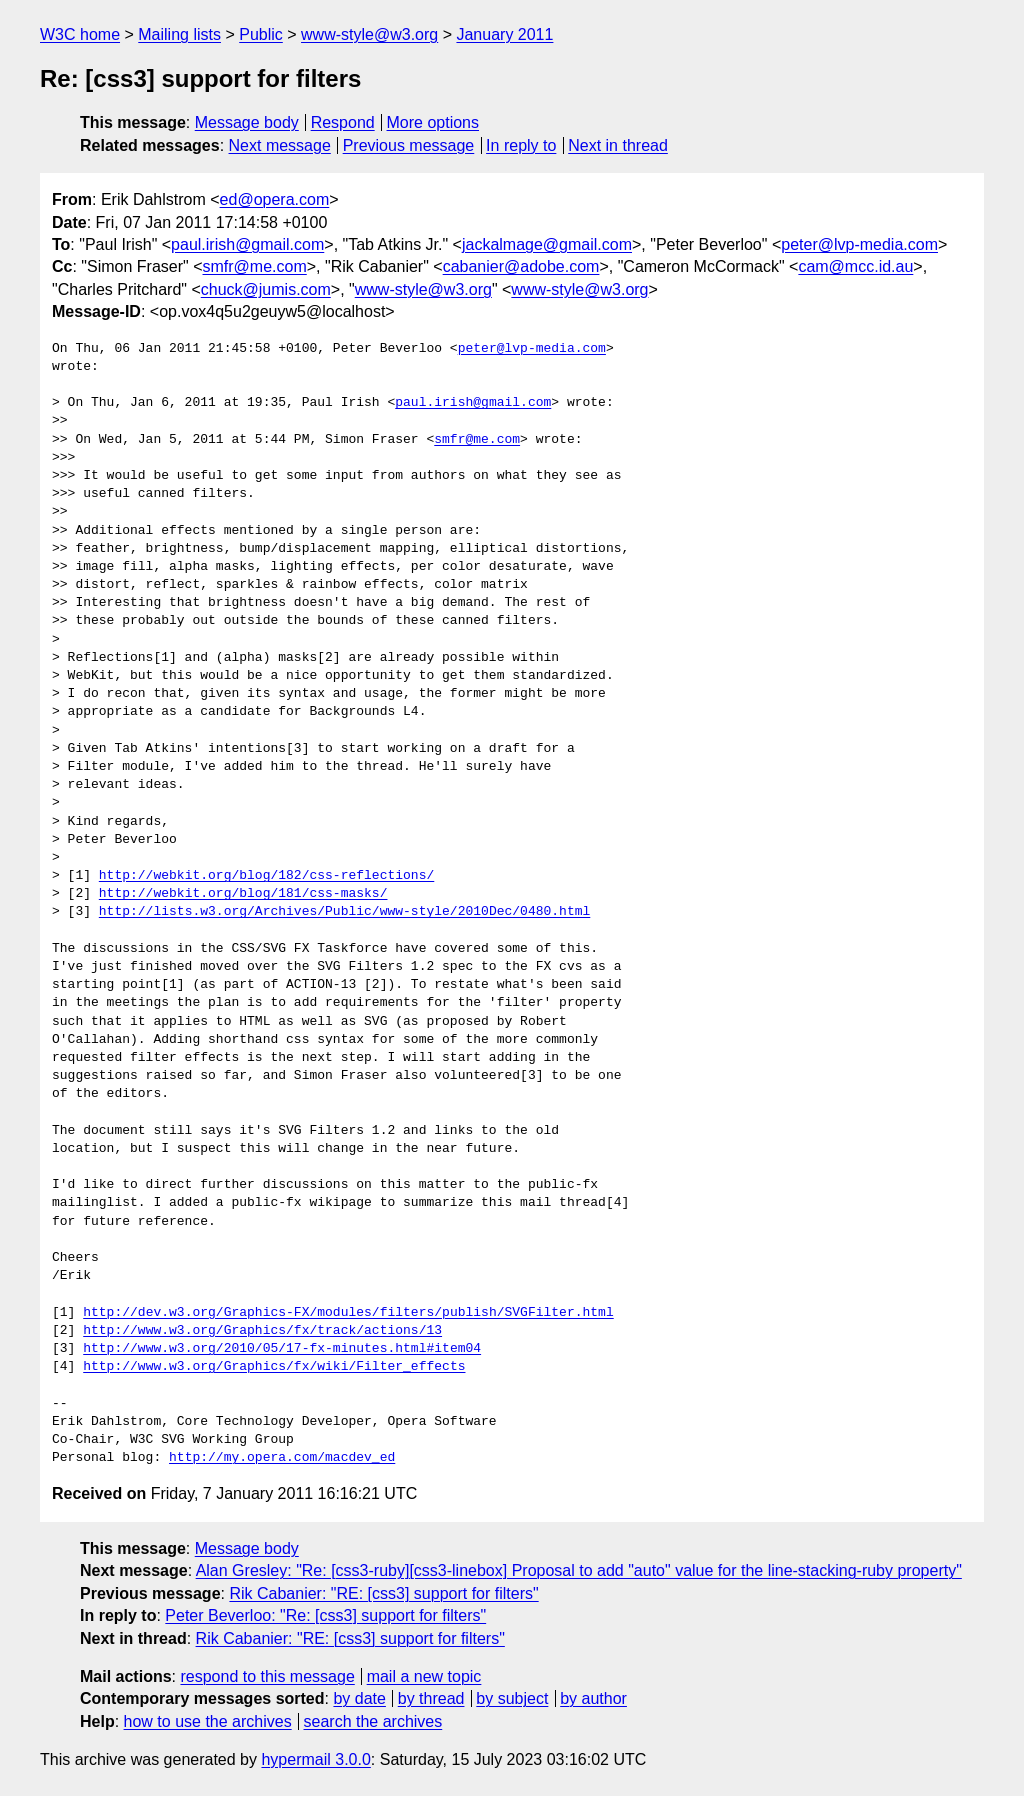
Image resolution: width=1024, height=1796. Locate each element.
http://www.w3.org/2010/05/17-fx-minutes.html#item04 (282, 1349)
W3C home (80, 34)
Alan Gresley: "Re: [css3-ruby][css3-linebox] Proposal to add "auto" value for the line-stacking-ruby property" (579, 1570)
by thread (431, 1698)
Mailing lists (179, 34)
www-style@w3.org (369, 34)
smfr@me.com (255, 266)
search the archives (373, 1721)
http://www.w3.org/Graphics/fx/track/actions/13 (262, 1331)
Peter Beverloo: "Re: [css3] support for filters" (325, 1615)
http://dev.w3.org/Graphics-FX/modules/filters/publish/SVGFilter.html (348, 1313)
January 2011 (504, 34)
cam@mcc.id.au (855, 266)
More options (433, 122)
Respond (343, 122)
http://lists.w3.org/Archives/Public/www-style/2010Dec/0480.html (344, 912)
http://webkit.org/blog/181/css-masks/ (243, 894)
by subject (512, 1698)
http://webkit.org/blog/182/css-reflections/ (266, 876)
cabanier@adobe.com (521, 266)
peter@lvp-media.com (859, 244)
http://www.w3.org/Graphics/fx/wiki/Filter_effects (274, 1367)
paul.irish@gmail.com (247, 244)
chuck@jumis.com (266, 289)
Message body (247, 122)
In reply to (521, 145)
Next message (280, 145)
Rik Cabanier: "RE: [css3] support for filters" (383, 1593)
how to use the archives (208, 1721)
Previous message (409, 145)
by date (359, 1698)
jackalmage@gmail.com (547, 244)
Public (261, 34)
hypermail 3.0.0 (315, 1759)
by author (593, 1698)
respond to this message (267, 1676)
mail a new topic (424, 1676)
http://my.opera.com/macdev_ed (282, 1458)
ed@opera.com (275, 199)
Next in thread (618, 145)
